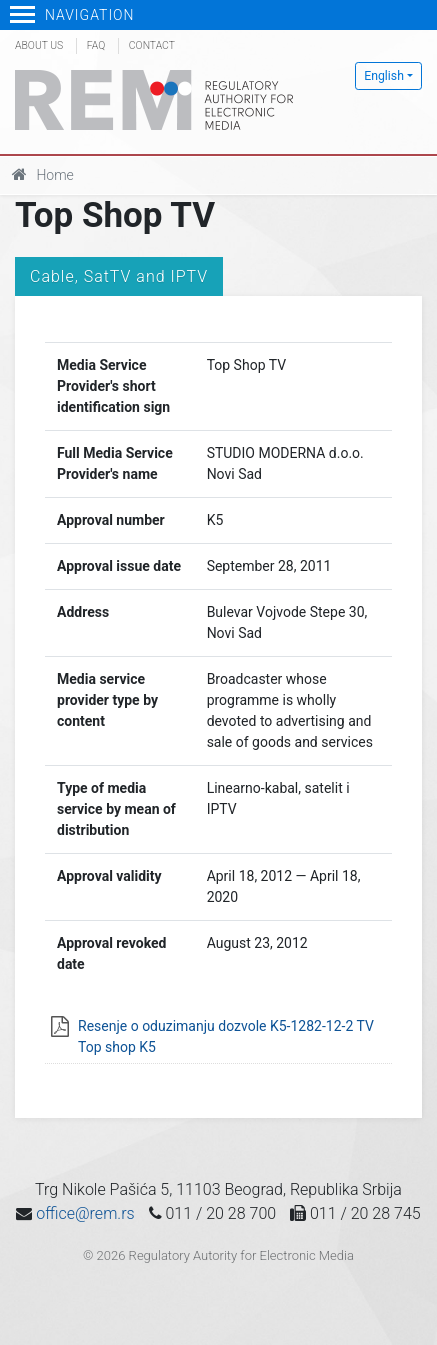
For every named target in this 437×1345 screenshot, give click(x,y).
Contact (152, 45)
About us (39, 45)
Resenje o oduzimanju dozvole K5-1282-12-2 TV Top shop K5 (226, 1036)
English (384, 76)
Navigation (72, 15)
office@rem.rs (85, 1213)
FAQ (96, 45)
